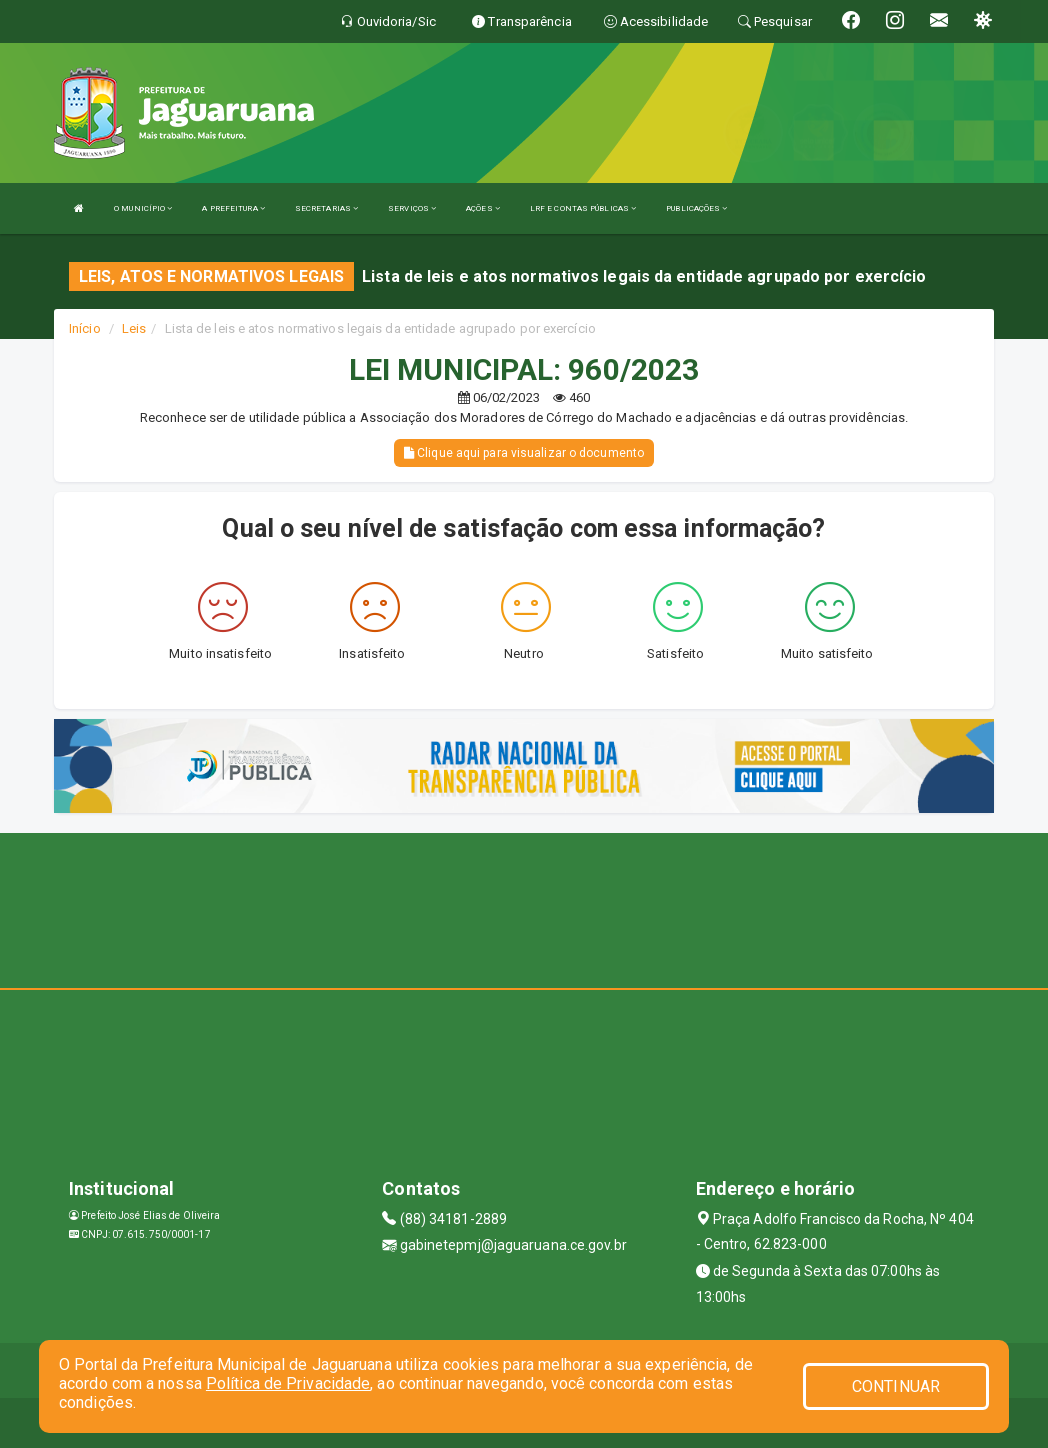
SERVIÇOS (412, 208)
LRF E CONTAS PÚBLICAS (583, 208)
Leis (134, 328)
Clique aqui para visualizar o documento (524, 453)
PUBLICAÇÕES (696, 208)
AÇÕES (483, 208)
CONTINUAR (896, 1386)
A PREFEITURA (233, 208)
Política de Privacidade (288, 1383)
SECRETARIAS (326, 208)
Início (85, 328)
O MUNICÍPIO (143, 208)
